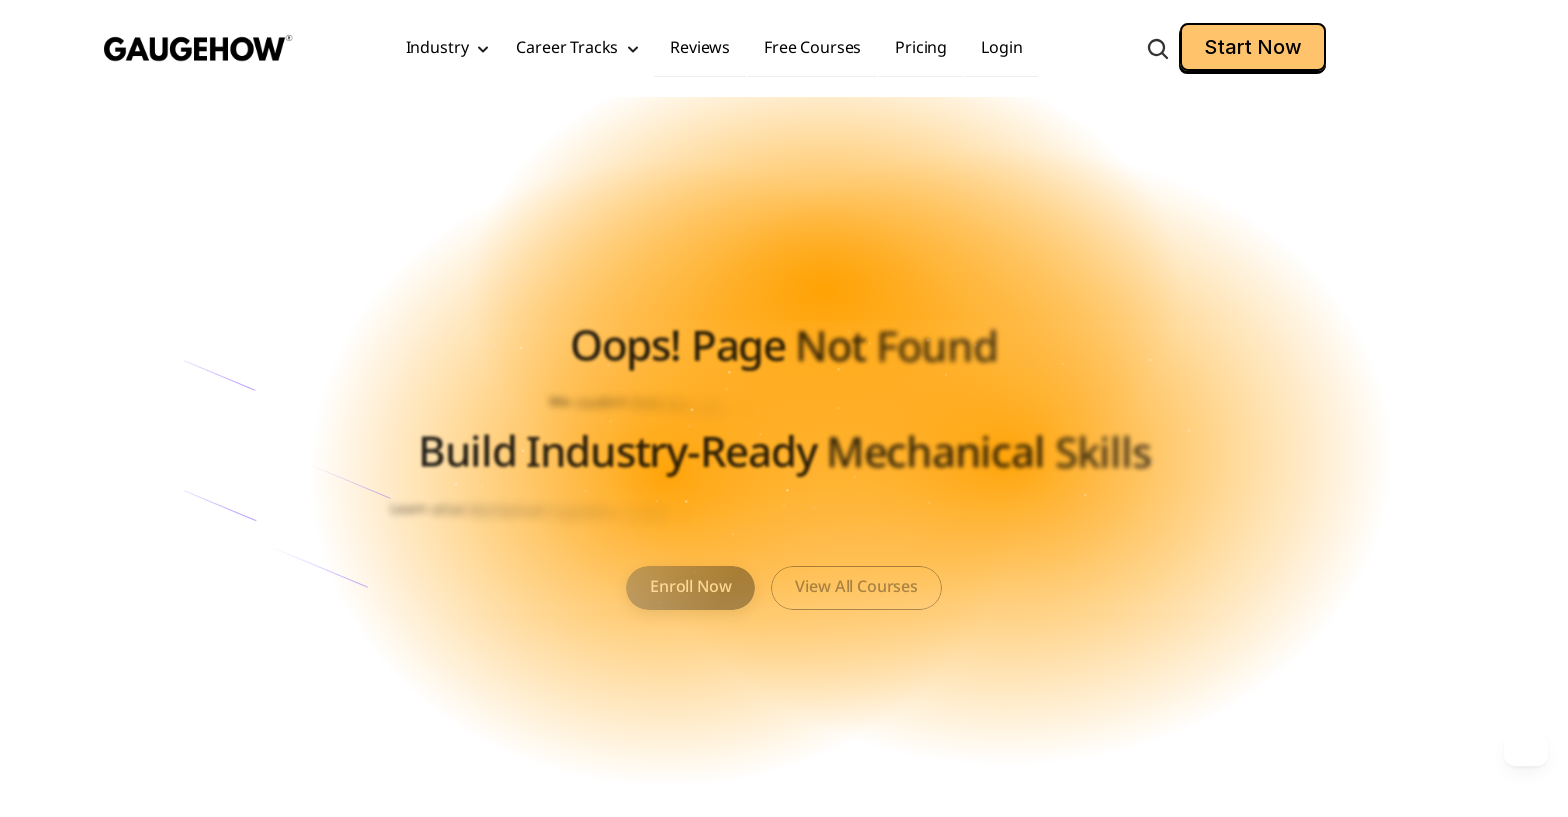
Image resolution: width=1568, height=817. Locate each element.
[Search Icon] (1158, 49)
